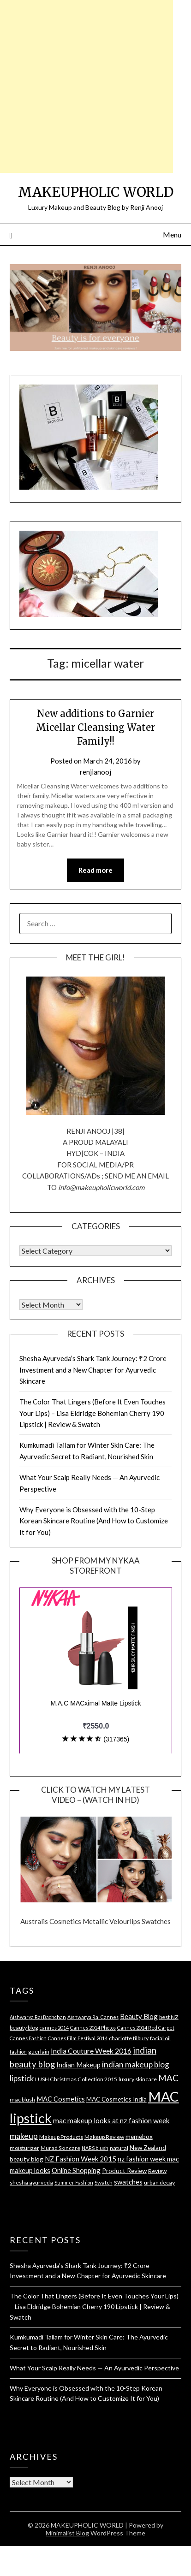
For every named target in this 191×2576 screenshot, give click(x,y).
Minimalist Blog (67, 2533)
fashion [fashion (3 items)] (18, 2052)
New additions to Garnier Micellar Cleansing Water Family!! (95, 727)
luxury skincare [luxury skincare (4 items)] (138, 2079)
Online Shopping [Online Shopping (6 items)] (76, 2170)
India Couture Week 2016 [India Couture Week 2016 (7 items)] (91, 2050)
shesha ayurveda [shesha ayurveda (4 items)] (31, 2182)
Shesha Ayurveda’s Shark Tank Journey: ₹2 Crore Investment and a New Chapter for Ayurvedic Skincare (93, 1369)
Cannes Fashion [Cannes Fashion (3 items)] (28, 2038)
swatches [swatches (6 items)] (128, 2182)
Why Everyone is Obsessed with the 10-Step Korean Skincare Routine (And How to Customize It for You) (93, 1520)
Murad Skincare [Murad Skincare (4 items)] (60, 2147)
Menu (172, 234)
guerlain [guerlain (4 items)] (38, 2051)
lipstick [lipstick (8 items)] (22, 2078)
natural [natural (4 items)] (119, 2147)
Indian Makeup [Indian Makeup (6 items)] (78, 2065)
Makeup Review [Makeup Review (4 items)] (104, 2136)
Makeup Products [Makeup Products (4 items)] (61, 2136)
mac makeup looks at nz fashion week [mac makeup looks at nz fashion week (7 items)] (111, 2120)
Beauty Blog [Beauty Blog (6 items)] (139, 2016)
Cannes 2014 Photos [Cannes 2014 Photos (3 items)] (93, 2028)
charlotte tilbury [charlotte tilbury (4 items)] (129, 2038)
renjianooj (95, 772)
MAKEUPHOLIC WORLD (95, 192)
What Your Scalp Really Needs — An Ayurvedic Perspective (94, 2368)
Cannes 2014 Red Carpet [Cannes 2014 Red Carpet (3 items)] (145, 2028)
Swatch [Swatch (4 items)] (104, 2182)
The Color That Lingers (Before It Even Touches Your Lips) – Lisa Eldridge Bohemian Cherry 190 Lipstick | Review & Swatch (92, 1413)
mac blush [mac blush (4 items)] (22, 2099)
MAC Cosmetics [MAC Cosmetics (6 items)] (60, 2099)
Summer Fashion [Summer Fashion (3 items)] (73, 2182)
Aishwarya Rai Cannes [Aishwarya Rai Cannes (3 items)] (93, 2017)
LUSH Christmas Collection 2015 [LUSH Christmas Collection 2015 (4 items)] (76, 2079)
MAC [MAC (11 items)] (168, 2078)
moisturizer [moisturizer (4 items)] (24, 2147)
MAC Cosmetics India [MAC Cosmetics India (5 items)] (116, 2099)
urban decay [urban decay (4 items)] (159, 2182)
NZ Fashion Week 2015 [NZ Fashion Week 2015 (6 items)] (80, 2159)
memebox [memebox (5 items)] (139, 2136)
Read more (95, 870)
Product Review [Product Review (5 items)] (124, 2170)
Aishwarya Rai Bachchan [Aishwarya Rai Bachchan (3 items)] (38, 2017)
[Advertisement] (86, 86)
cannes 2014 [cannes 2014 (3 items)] (54, 2028)
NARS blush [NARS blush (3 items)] (95, 2148)
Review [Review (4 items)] (157, 2170)
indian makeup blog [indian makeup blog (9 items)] (135, 2064)
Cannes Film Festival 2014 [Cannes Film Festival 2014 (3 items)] (77, 2038)
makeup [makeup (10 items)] (24, 2136)
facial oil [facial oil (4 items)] (160, 2038)
